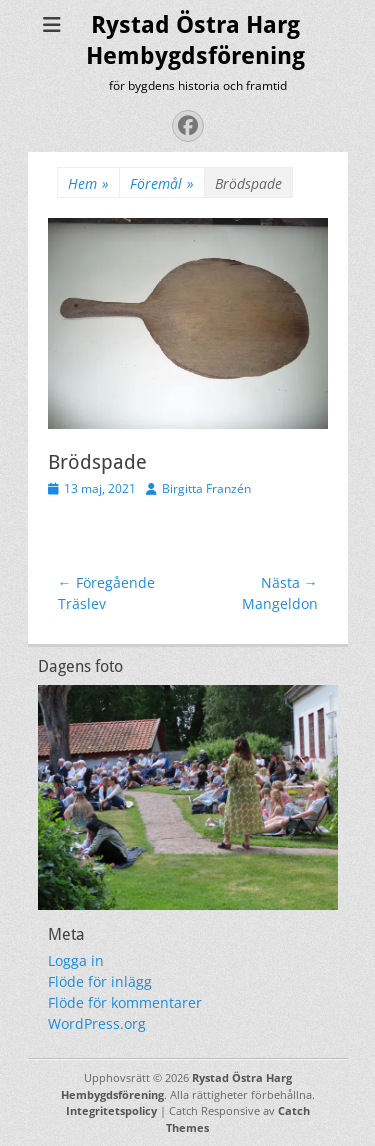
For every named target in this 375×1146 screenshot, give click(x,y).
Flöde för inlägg (100, 981)
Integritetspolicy (111, 1110)
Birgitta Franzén (206, 488)
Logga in (76, 960)
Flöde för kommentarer (125, 1002)
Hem (88, 183)
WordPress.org (97, 1023)
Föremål (162, 183)
